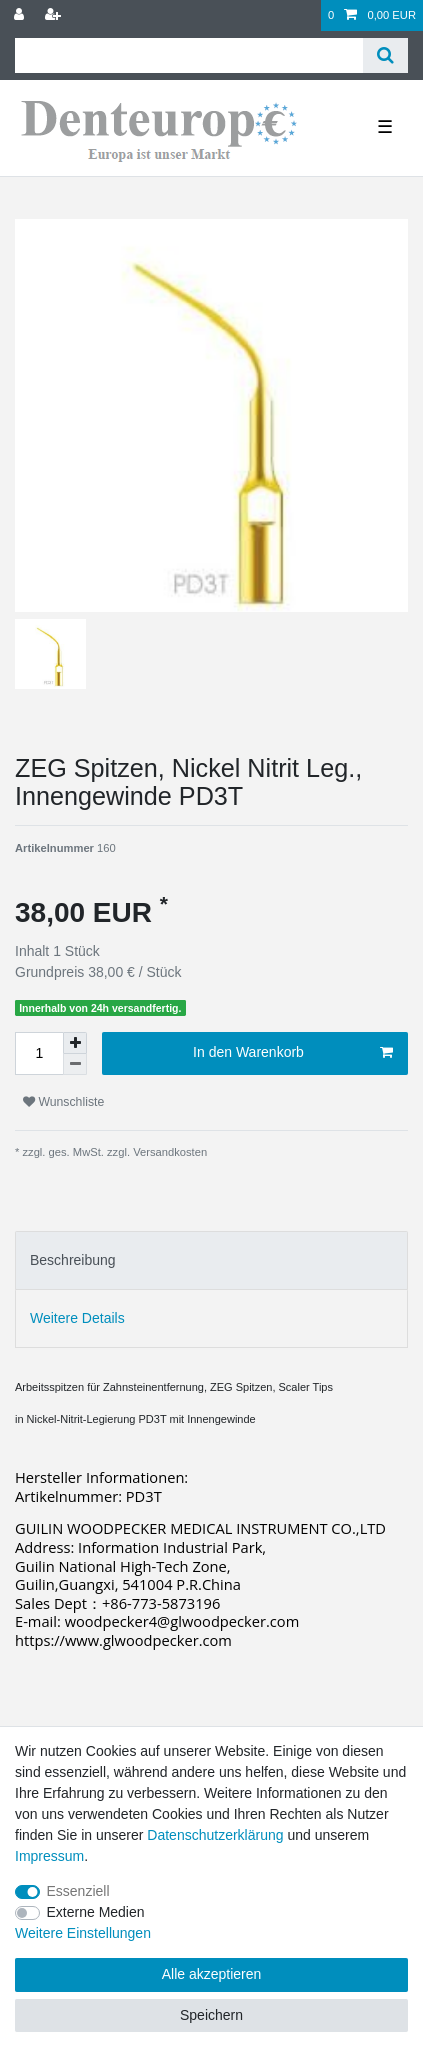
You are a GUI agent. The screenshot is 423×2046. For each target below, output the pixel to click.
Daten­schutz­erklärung (215, 1835)
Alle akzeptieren (212, 1974)
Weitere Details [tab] (77, 1318)
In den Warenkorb (293, 1053)
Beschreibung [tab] (73, 1260)
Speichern (211, 2015)
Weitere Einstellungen (83, 1933)
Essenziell (78, 1891)
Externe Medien (96, 1912)
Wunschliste (63, 1102)
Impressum (49, 1856)
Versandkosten (168, 1152)
